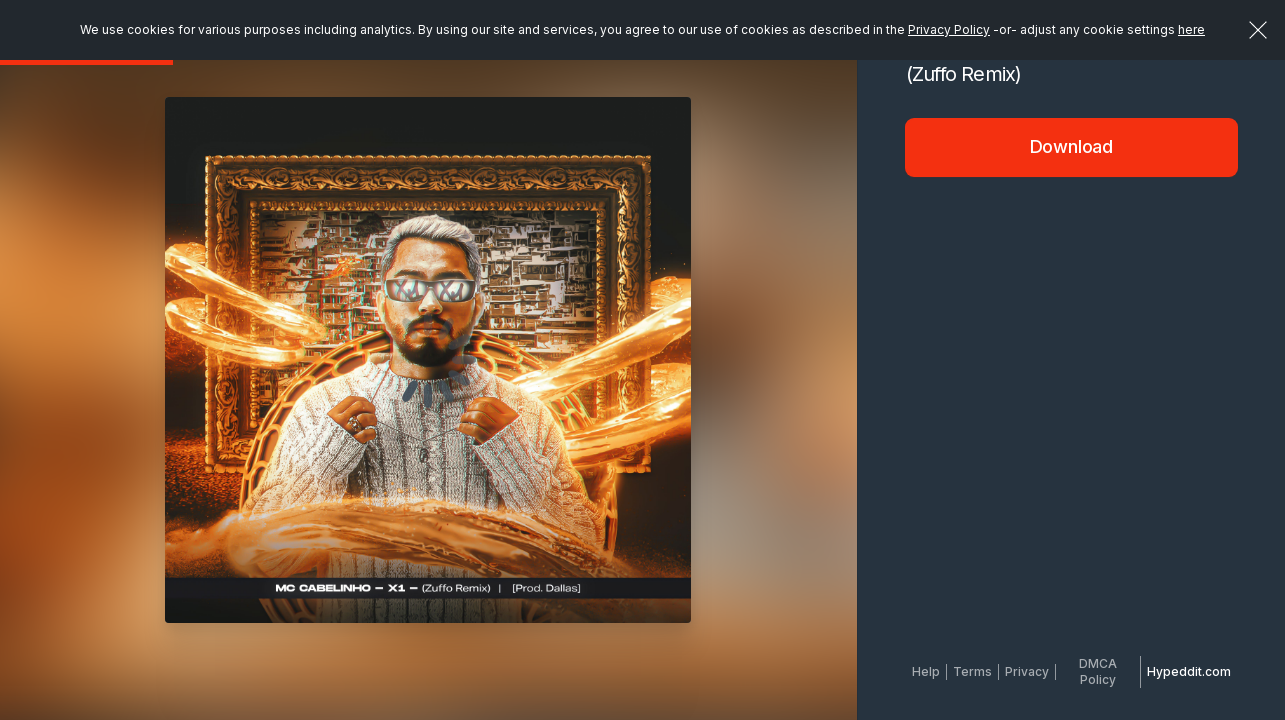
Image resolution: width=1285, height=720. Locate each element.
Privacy (1027, 671)
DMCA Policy (1098, 671)
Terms (972, 671)
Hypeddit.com (1189, 671)
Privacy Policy (949, 29)
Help (926, 671)
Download (1072, 146)
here (1191, 29)
